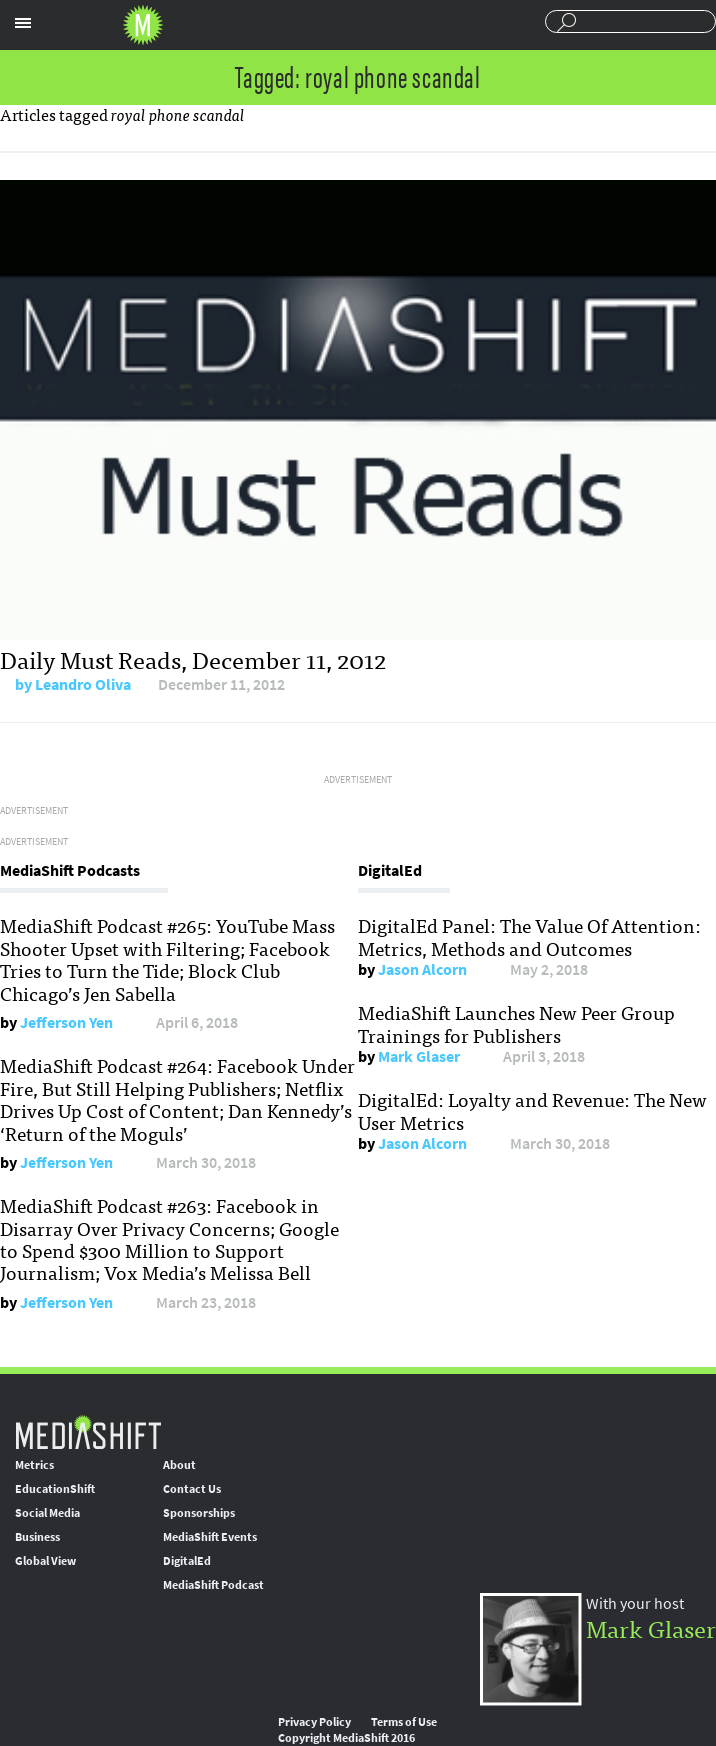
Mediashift (143, 25)
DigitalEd (187, 1561)
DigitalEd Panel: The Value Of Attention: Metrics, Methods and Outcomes (529, 936)
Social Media (47, 1513)
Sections (23, 23)
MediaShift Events (210, 1537)
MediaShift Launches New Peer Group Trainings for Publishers (516, 1023)
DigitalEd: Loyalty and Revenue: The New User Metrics (532, 1110)
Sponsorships (199, 1513)
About (179, 1465)
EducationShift (55, 1489)
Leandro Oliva (83, 684)
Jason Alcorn (422, 969)
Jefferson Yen (66, 1022)
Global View (45, 1561)
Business (37, 1537)
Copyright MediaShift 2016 (346, 1738)
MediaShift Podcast (213, 1585)
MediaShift (88, 1431)
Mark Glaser (419, 1056)
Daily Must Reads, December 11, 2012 (193, 658)
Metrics (34, 1465)
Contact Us (192, 1489)
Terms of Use (404, 1722)
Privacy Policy (314, 1722)
